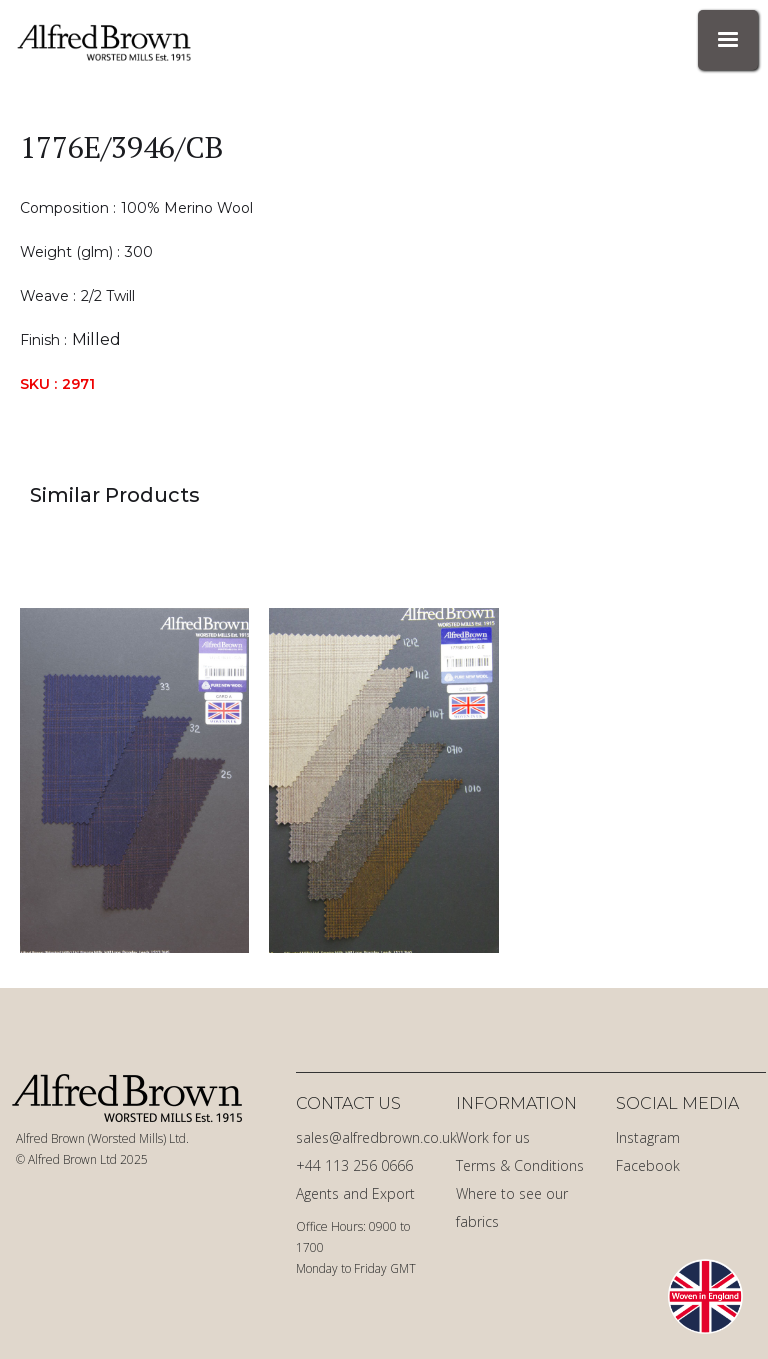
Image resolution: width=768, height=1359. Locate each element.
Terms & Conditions (520, 1165)
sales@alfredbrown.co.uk (371, 1137)
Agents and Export (355, 1193)
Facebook (648, 1165)
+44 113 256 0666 (354, 1165)
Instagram (648, 1137)
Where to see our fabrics (512, 1207)
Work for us (493, 1137)
